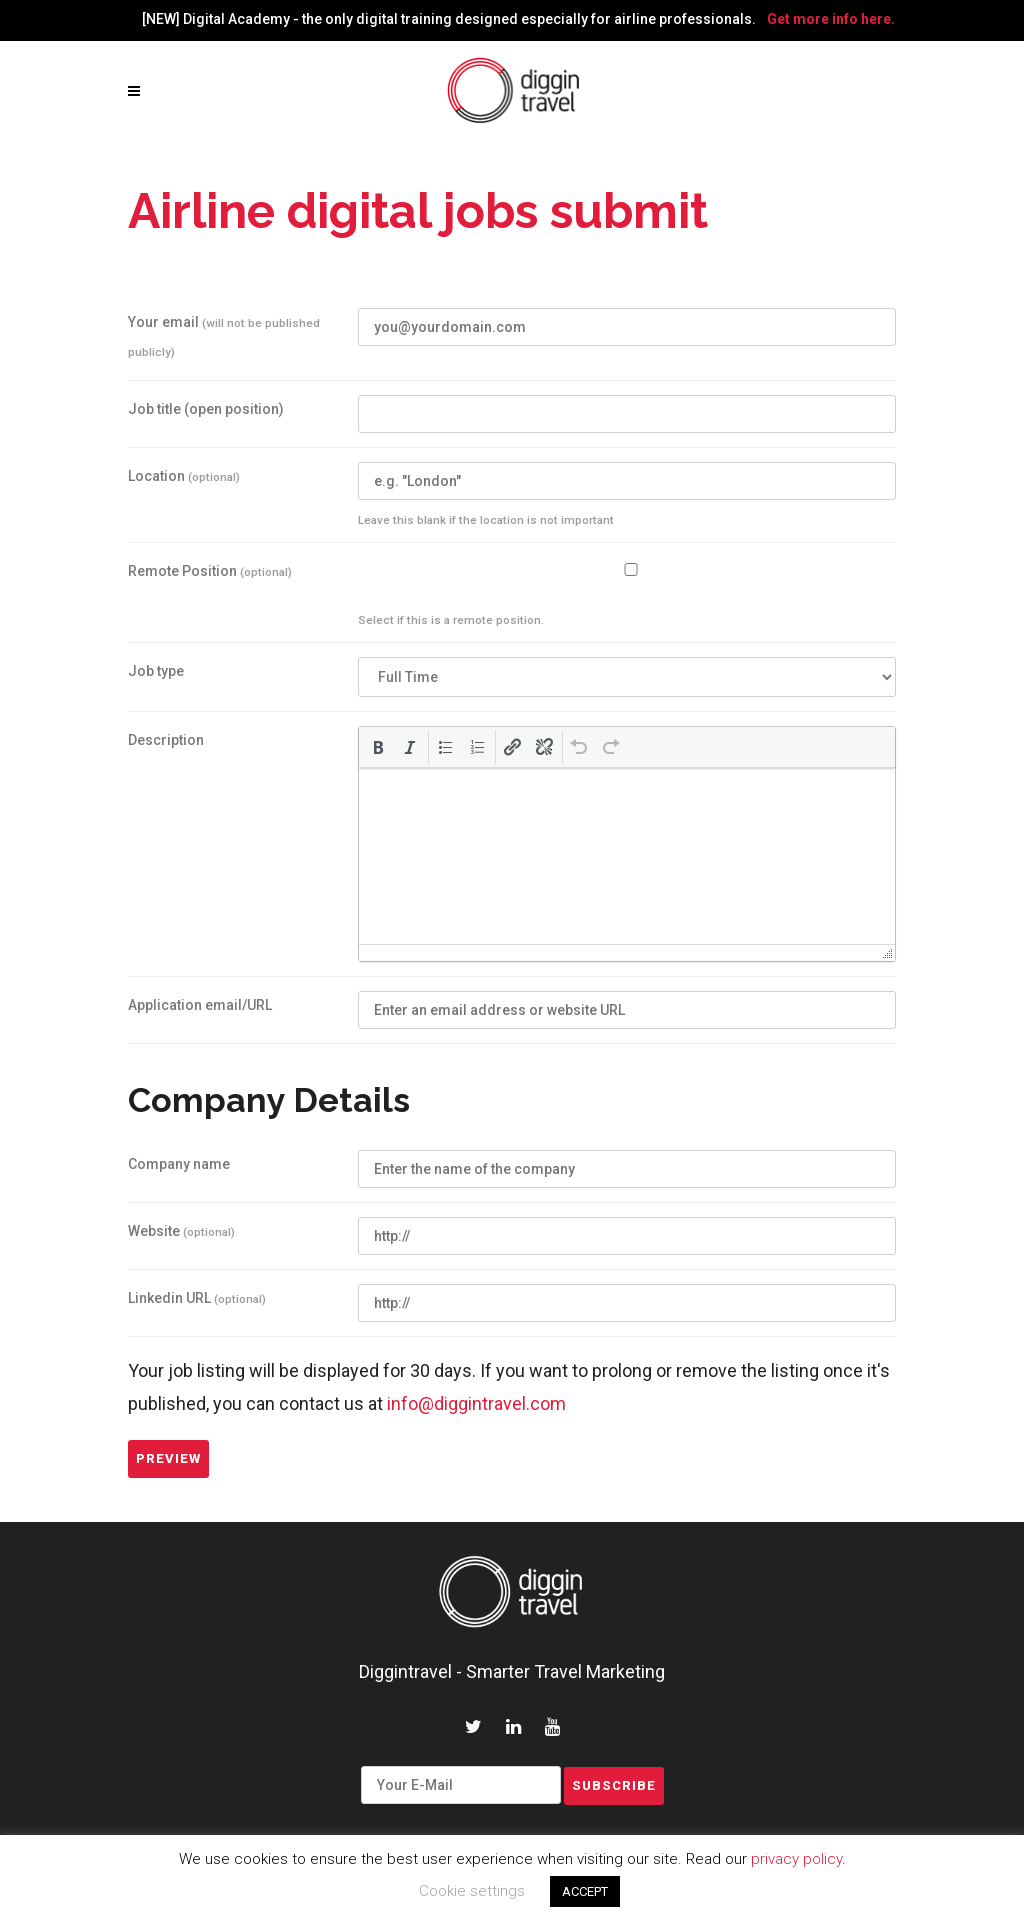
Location (184, 476)
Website (181, 1231)
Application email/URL (200, 1005)
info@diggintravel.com (476, 1403)
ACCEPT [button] (585, 1891)
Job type (156, 671)
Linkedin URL (197, 1298)
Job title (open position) (206, 409)
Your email (224, 336)
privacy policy (796, 1859)
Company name (179, 1164)
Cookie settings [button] (472, 1891)
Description (166, 740)
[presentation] (378, 747)
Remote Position (210, 571)
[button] (378, 747)
